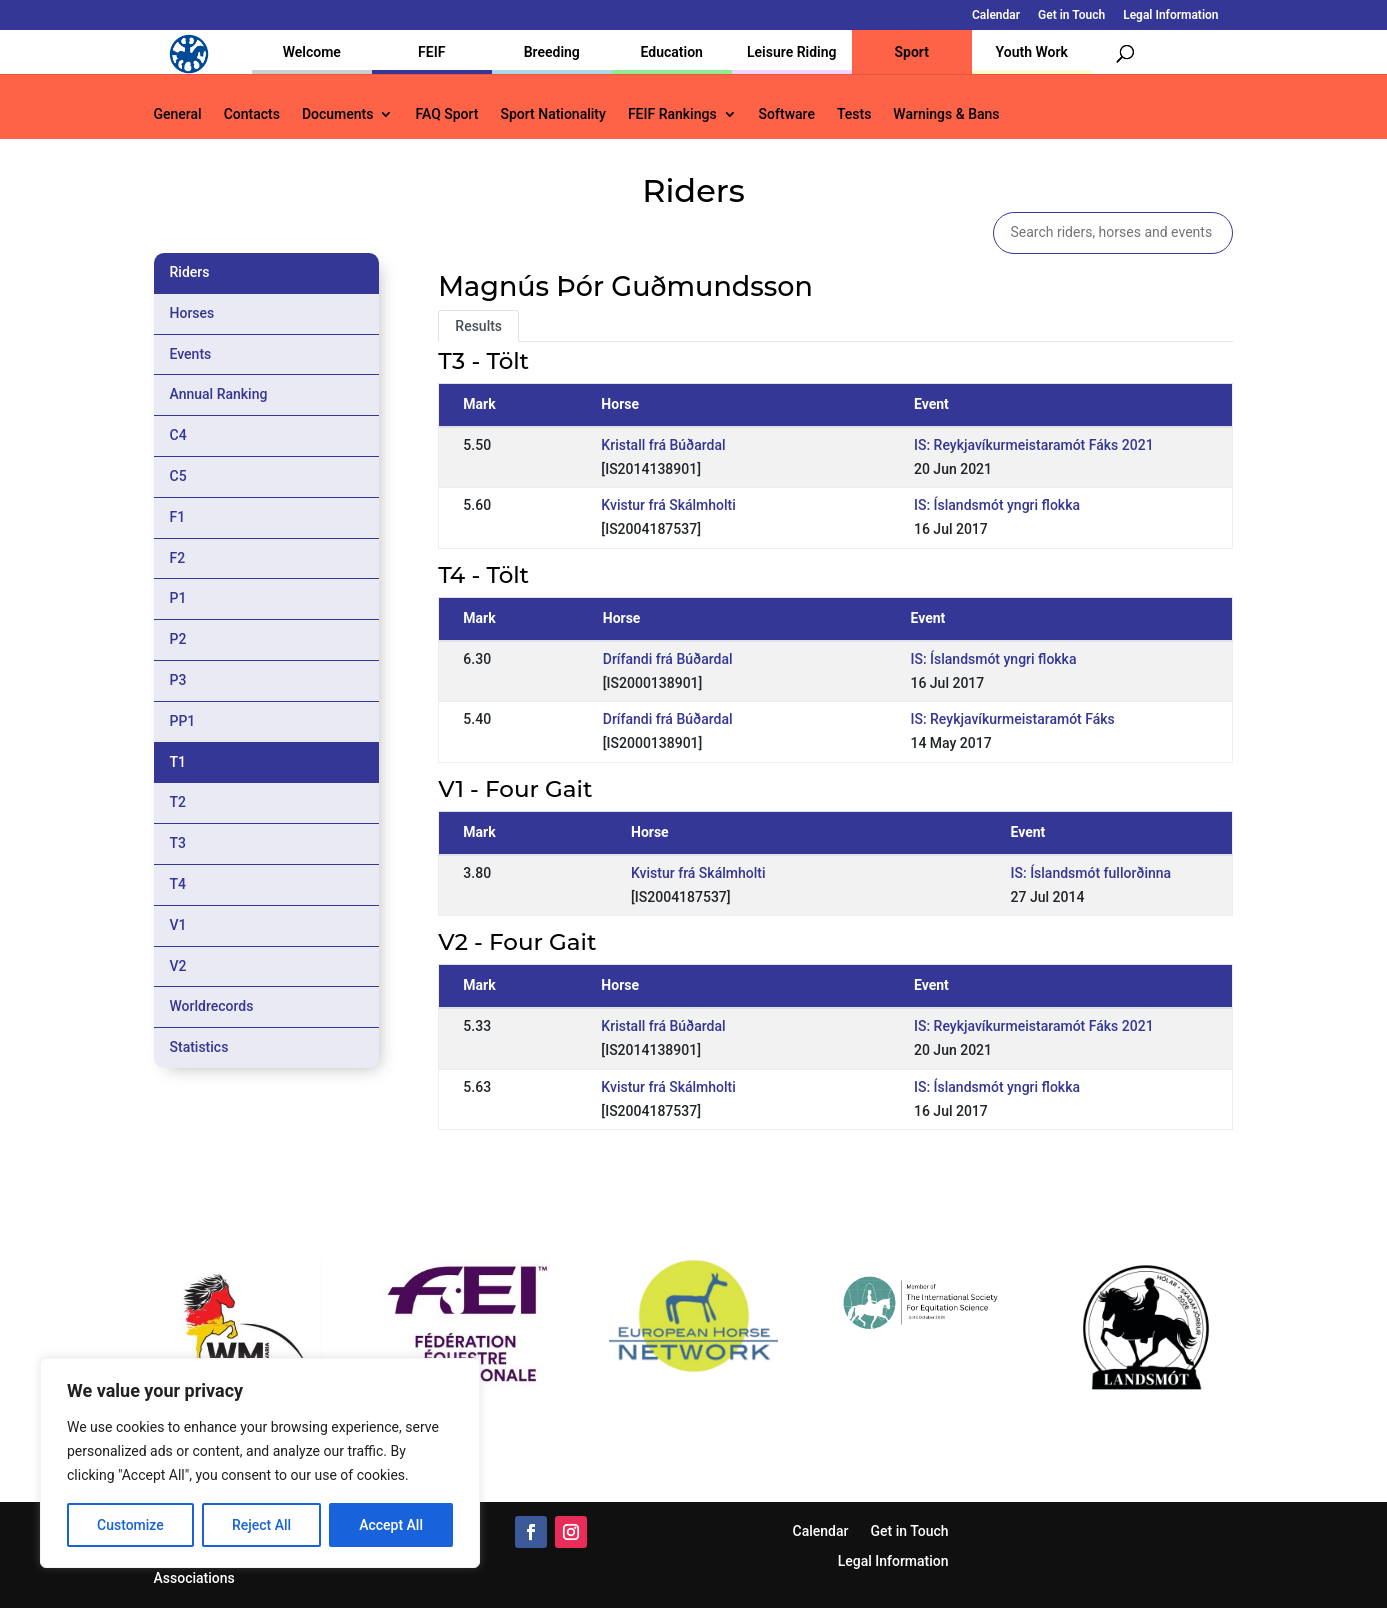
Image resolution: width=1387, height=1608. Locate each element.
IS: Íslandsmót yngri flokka (997, 505)
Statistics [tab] (199, 1047)
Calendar (996, 15)
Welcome (312, 52)
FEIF (431, 52)
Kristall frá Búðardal (663, 445)
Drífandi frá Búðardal (668, 659)
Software (787, 114)
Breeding (552, 52)
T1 (178, 762)
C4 (178, 435)
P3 (178, 680)
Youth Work (1032, 52)
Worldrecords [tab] (212, 1006)
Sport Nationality (553, 114)
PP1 (183, 721)
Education (672, 52)
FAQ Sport (446, 114)
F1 (178, 517)
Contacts (252, 114)
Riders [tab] (190, 272)
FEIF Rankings (672, 114)
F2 (178, 558)
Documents (338, 114)
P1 (178, 598)
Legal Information (1170, 15)
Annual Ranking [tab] (219, 394)
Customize (130, 1525)
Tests (854, 114)
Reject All (261, 1525)
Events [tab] (191, 354)
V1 (178, 925)
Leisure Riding (792, 52)
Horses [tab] (192, 313)
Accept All (391, 1525)
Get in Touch (1071, 15)
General (178, 114)
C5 (178, 476)
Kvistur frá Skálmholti (668, 505)
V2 (178, 966)
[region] (260, 1463)
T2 (178, 802)
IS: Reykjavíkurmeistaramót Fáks (1012, 719)
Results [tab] (478, 326)
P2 (178, 639)
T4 (178, 884)
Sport (912, 52)
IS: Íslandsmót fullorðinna (1091, 873)
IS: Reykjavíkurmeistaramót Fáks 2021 (1034, 445)
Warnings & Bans (946, 114)
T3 (178, 843)
